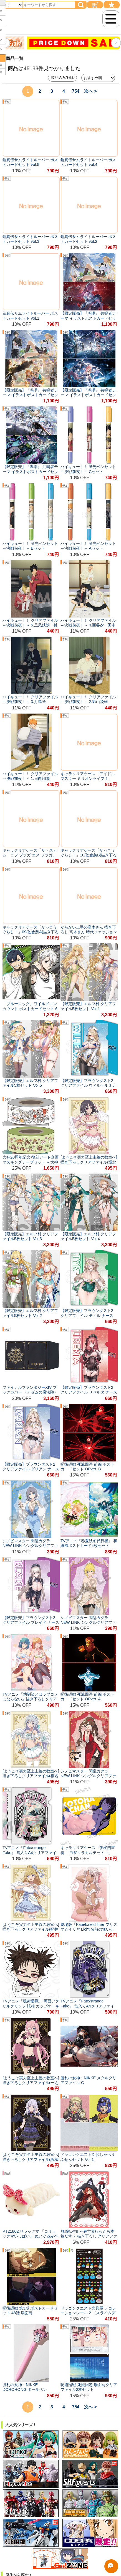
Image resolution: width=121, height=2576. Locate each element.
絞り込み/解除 (62, 77)
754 (75, 91)
